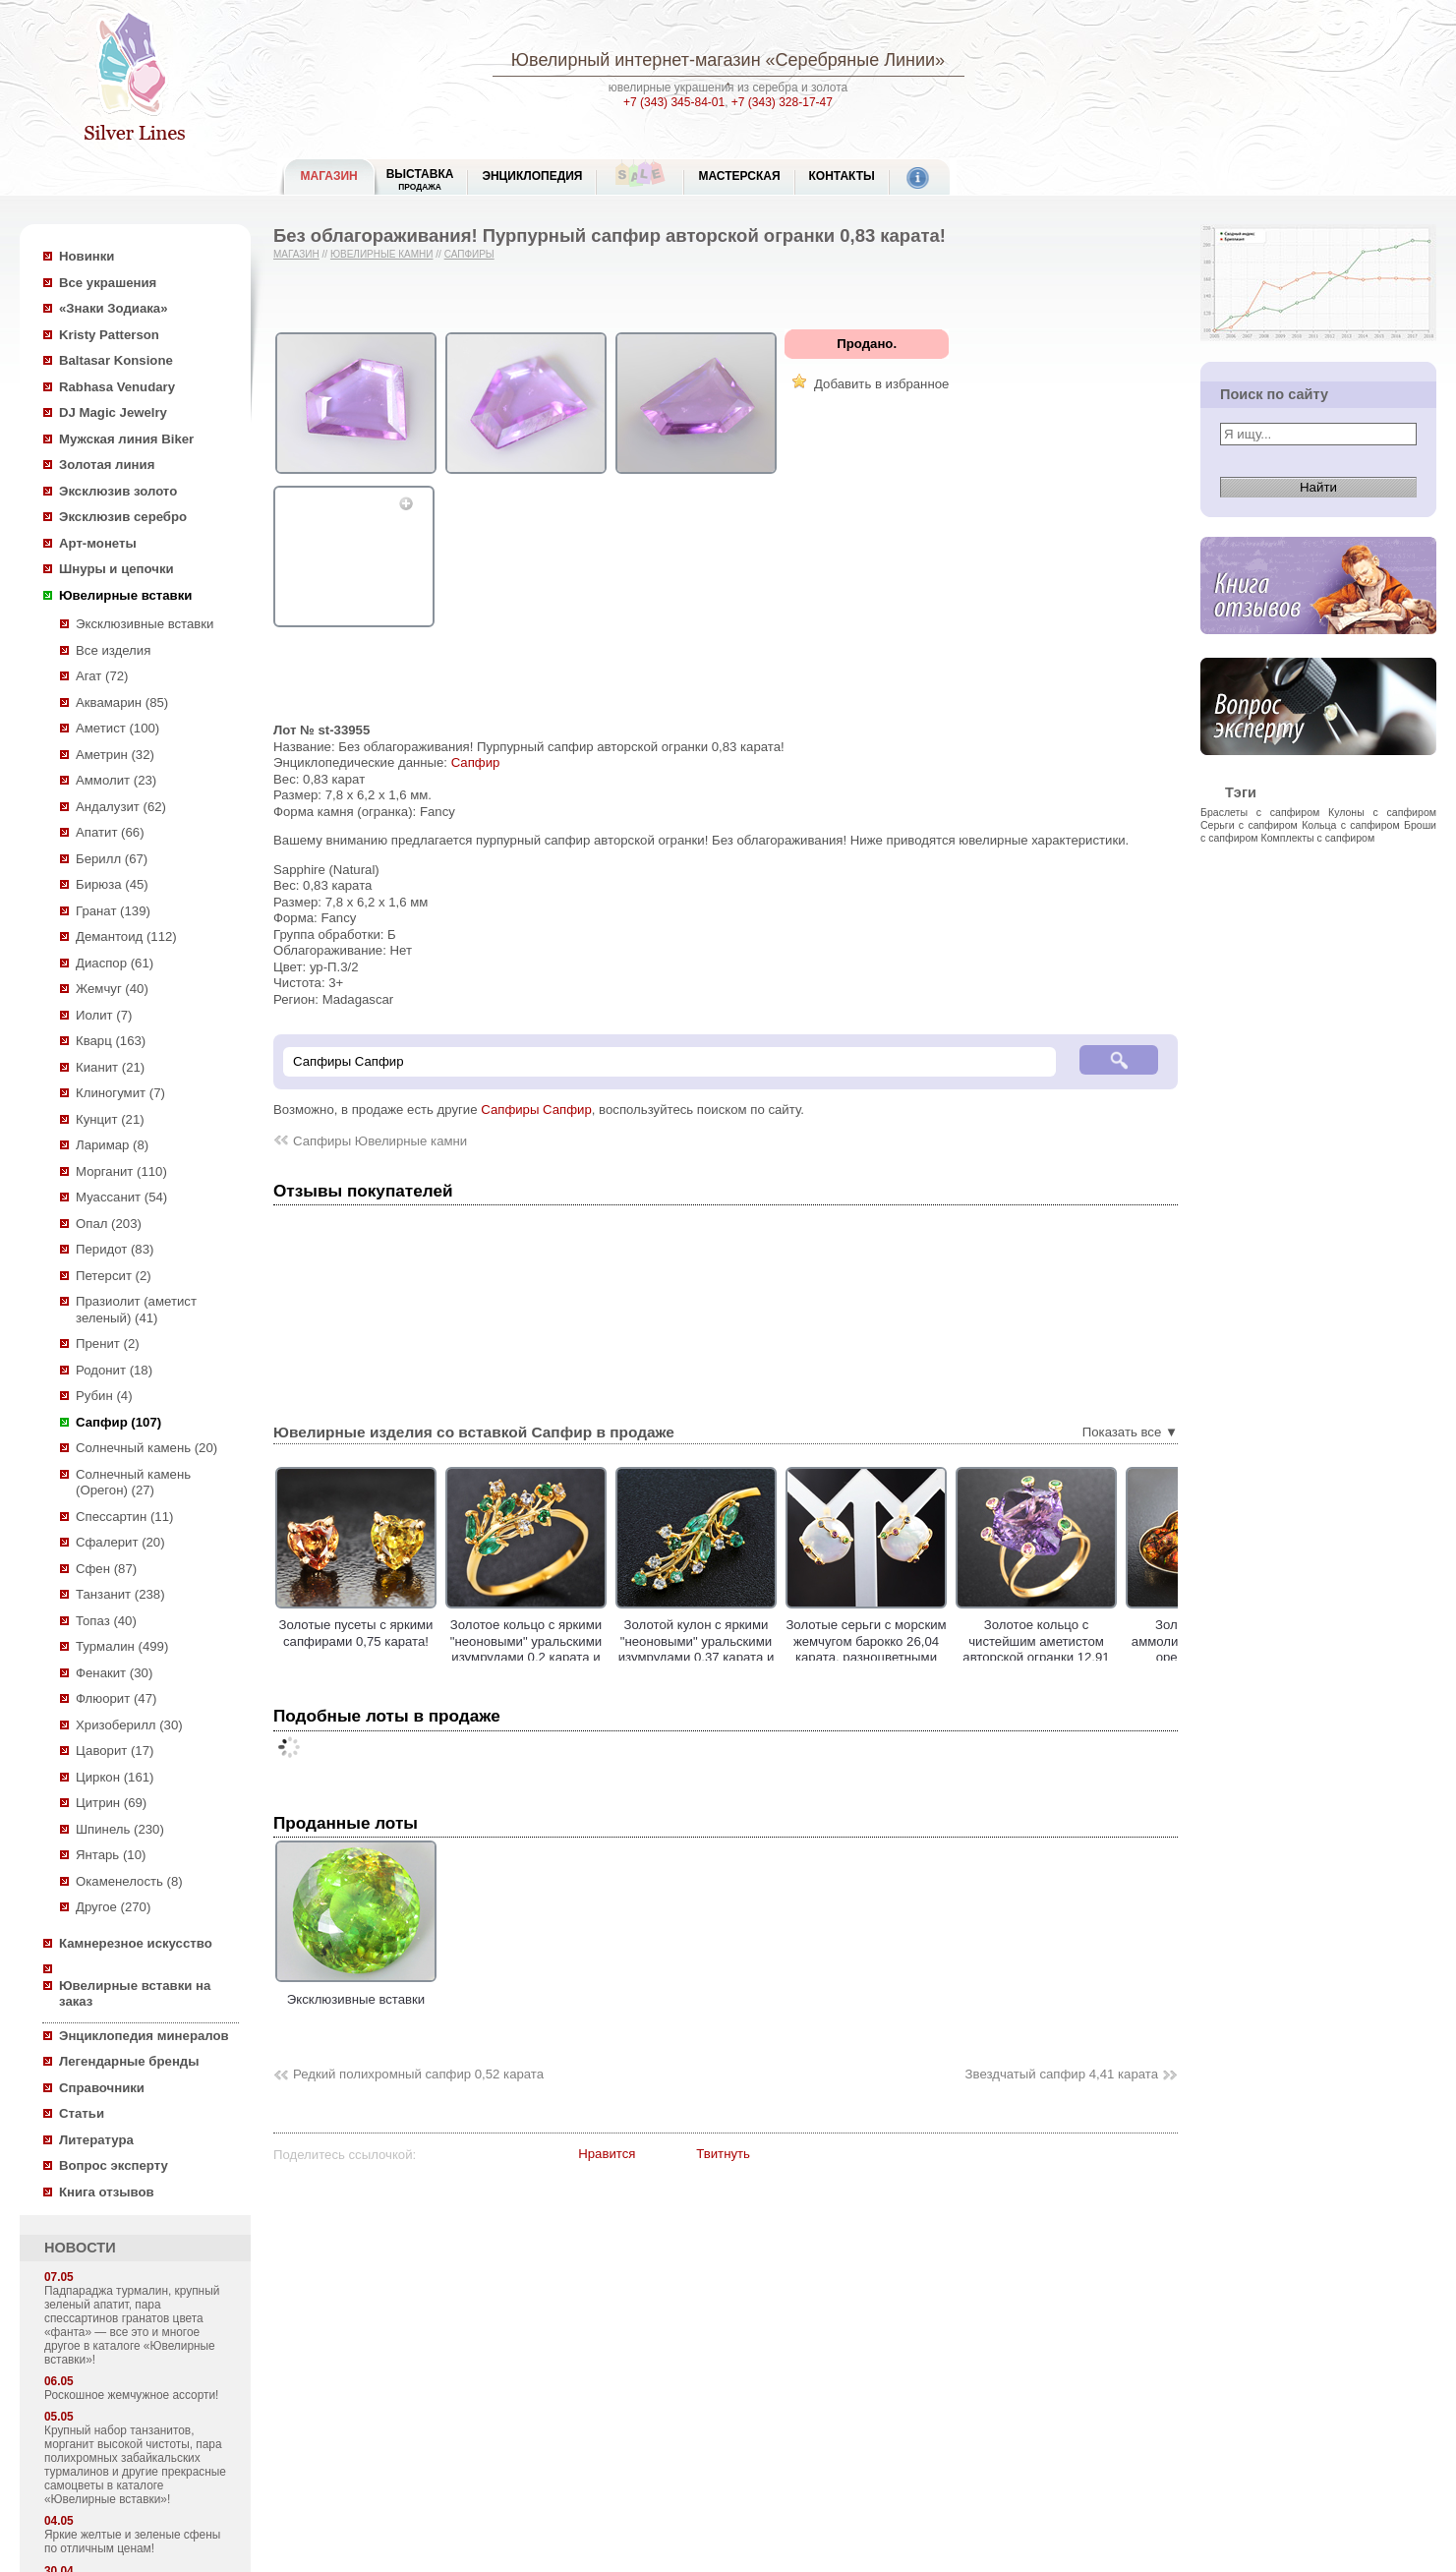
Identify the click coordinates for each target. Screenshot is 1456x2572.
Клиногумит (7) (120, 1092)
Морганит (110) (121, 1171)
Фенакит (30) (114, 1673)
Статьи (81, 2113)
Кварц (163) (111, 1040)
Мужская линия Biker (126, 439)
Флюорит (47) (116, 1698)
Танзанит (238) (120, 1594)
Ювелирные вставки (125, 595)
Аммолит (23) (116, 780)
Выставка (420, 179)
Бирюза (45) (112, 884)
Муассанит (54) (121, 1197)
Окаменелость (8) (129, 1881)
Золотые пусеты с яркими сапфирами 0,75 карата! (356, 1633)
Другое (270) (113, 1907)
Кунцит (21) (110, 1119)
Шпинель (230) (120, 1829)
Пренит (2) (108, 1343)
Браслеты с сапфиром (1259, 812)
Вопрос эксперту (113, 2165)
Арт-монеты (98, 543)
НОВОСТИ (80, 2247)
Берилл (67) (111, 858)
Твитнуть (723, 2153)
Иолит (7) (104, 1015)
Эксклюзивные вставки (145, 623)
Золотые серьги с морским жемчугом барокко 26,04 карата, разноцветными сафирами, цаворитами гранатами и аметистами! (866, 1657)
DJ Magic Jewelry (113, 412)
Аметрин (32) (115, 754)
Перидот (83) (114, 1249)
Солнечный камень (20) (146, 1447)
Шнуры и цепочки (116, 568)
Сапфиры (469, 254)
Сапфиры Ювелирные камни (380, 1141)
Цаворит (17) (114, 1750)
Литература (96, 2140)
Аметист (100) (117, 728)
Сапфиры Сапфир (536, 1109)
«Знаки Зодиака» (113, 308)
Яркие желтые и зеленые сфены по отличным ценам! (132, 2541)
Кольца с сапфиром (1351, 825)
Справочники (102, 2087)
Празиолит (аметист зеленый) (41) (136, 1309)
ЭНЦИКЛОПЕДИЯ (532, 176)
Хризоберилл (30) (129, 1725)
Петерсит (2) (113, 1275)
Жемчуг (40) (112, 988)
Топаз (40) (106, 1620)
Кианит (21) (110, 1067)
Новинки (86, 256)
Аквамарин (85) (122, 702)
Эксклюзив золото (118, 491)
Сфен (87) (106, 1568)
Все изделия (113, 650)
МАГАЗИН (329, 176)
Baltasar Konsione (116, 360)
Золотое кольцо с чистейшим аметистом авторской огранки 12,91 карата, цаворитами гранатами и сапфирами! (1036, 1657)
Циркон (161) (114, 1777)
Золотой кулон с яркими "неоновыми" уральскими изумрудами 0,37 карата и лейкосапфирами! (696, 1649)
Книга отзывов (106, 2192)
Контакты (842, 176)
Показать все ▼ (1130, 1432)
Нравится (606, 2153)
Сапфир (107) (118, 1422)
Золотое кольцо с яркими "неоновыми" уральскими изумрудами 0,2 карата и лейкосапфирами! (526, 1649)
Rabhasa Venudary (117, 387)
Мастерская (739, 176)
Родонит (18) (114, 1370)
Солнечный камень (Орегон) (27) (133, 1482)
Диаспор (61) (114, 963)
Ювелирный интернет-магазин (636, 60)
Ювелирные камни (382, 254)
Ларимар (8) (112, 1145)
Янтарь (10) (111, 1854)
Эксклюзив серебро (123, 516)
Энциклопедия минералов (144, 2035)
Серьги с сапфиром (1249, 825)
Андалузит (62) (121, 806)
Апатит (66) (110, 832)
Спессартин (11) (124, 1516)
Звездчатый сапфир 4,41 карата (1061, 2074)
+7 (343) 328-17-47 (782, 102)
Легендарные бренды (129, 2061)
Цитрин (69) (111, 1802)
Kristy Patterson (109, 334)
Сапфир (475, 762)
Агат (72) (102, 676)
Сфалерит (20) (120, 1542)
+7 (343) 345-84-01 (674, 102)
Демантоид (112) (126, 936)
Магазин (296, 254)
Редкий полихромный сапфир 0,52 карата (418, 2074)
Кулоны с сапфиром (1382, 812)
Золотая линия (106, 464)
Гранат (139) (113, 911)
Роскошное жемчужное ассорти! (131, 2395)
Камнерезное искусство (135, 1943)
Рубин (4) (104, 1395)
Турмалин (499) (122, 1646)
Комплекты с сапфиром (1318, 838)
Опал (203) (109, 1223)
